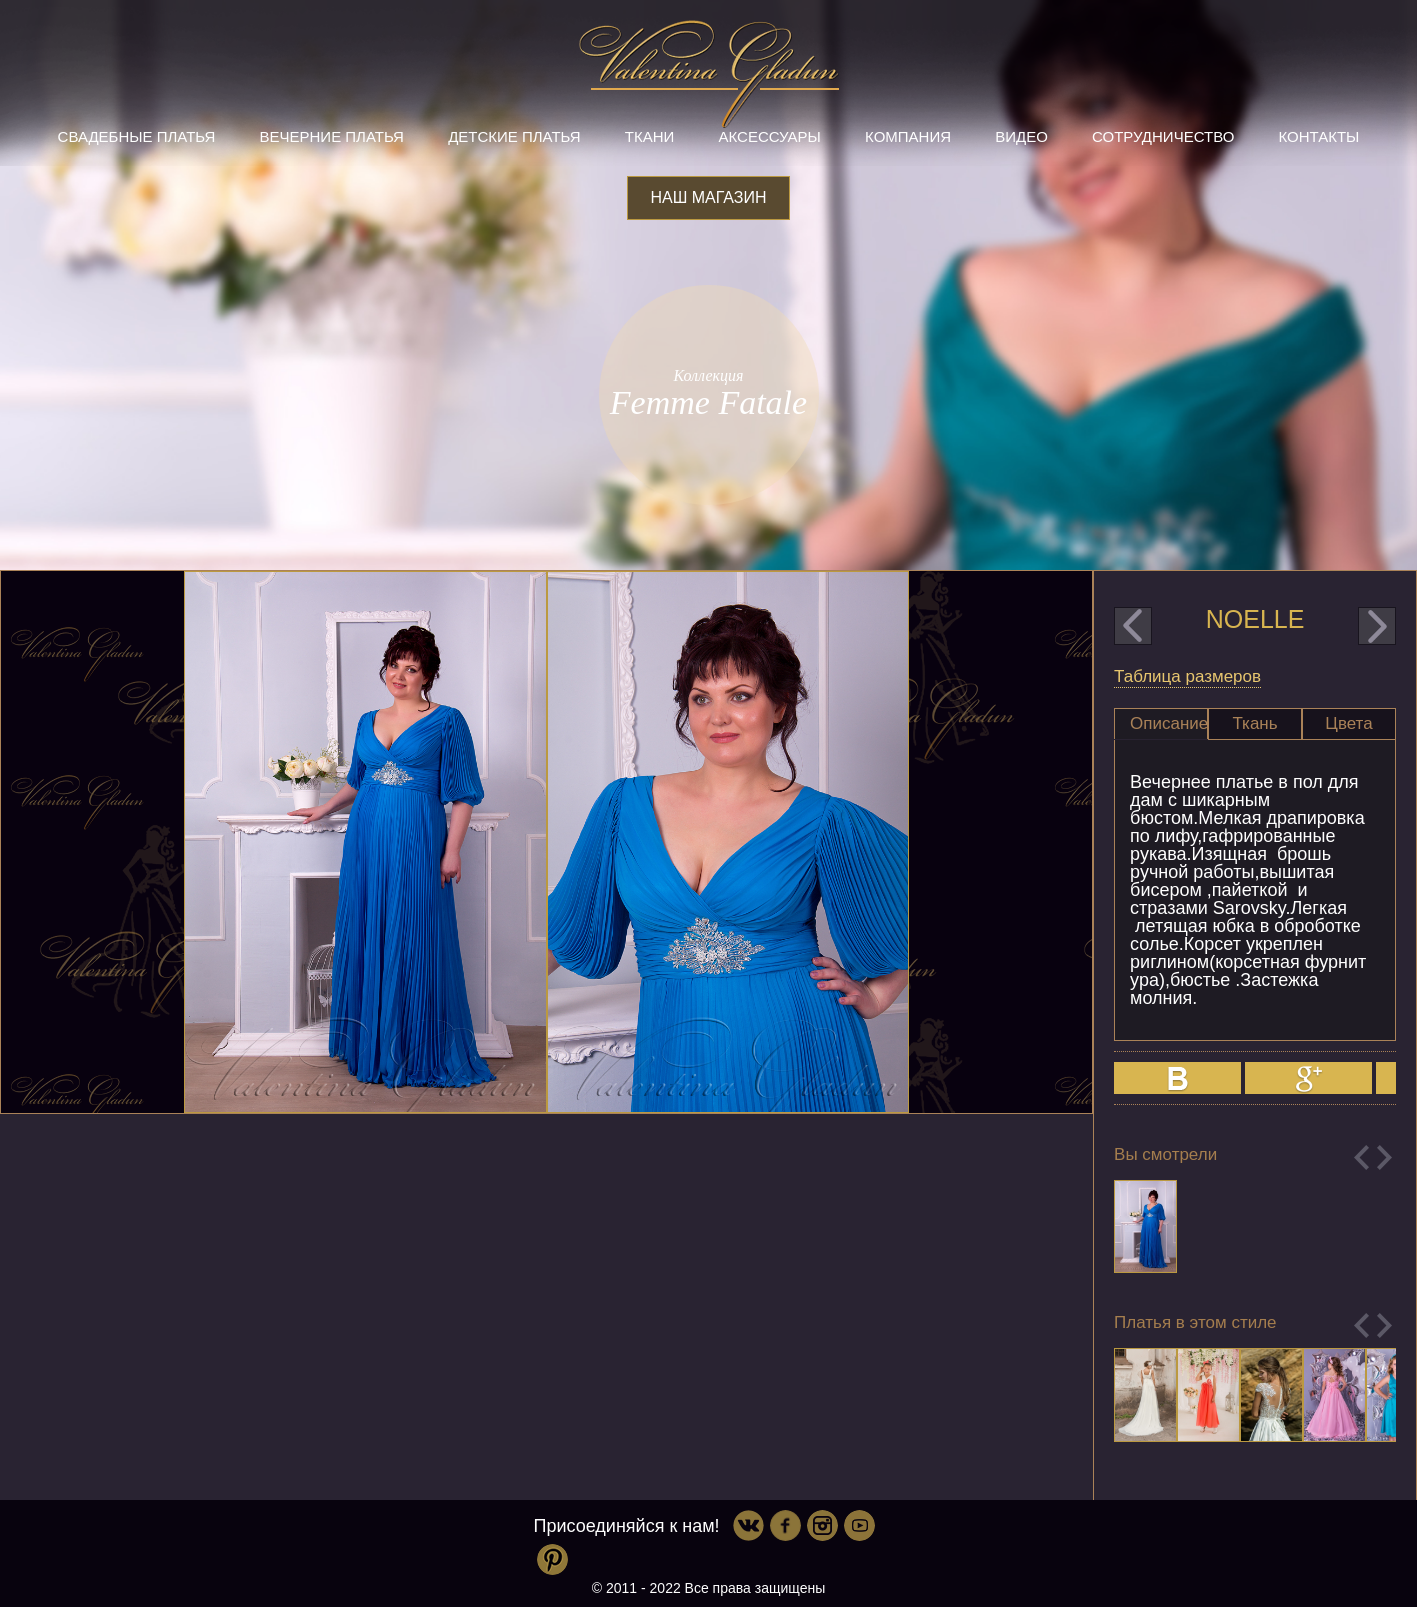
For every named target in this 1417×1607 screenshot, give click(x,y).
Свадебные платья (137, 136)
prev (1133, 626)
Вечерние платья (332, 136)
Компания (908, 136)
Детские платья (514, 136)
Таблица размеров (1187, 676)
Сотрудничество (1163, 136)
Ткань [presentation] (1254, 723)
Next (1384, 1157)
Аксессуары (769, 136)
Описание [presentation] (1169, 723)
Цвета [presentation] (1348, 723)
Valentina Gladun (709, 74)
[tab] (1161, 724)
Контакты (1318, 136)
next (1377, 626)
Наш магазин (708, 197)
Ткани (650, 136)
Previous (1361, 1157)
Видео (1021, 136)
